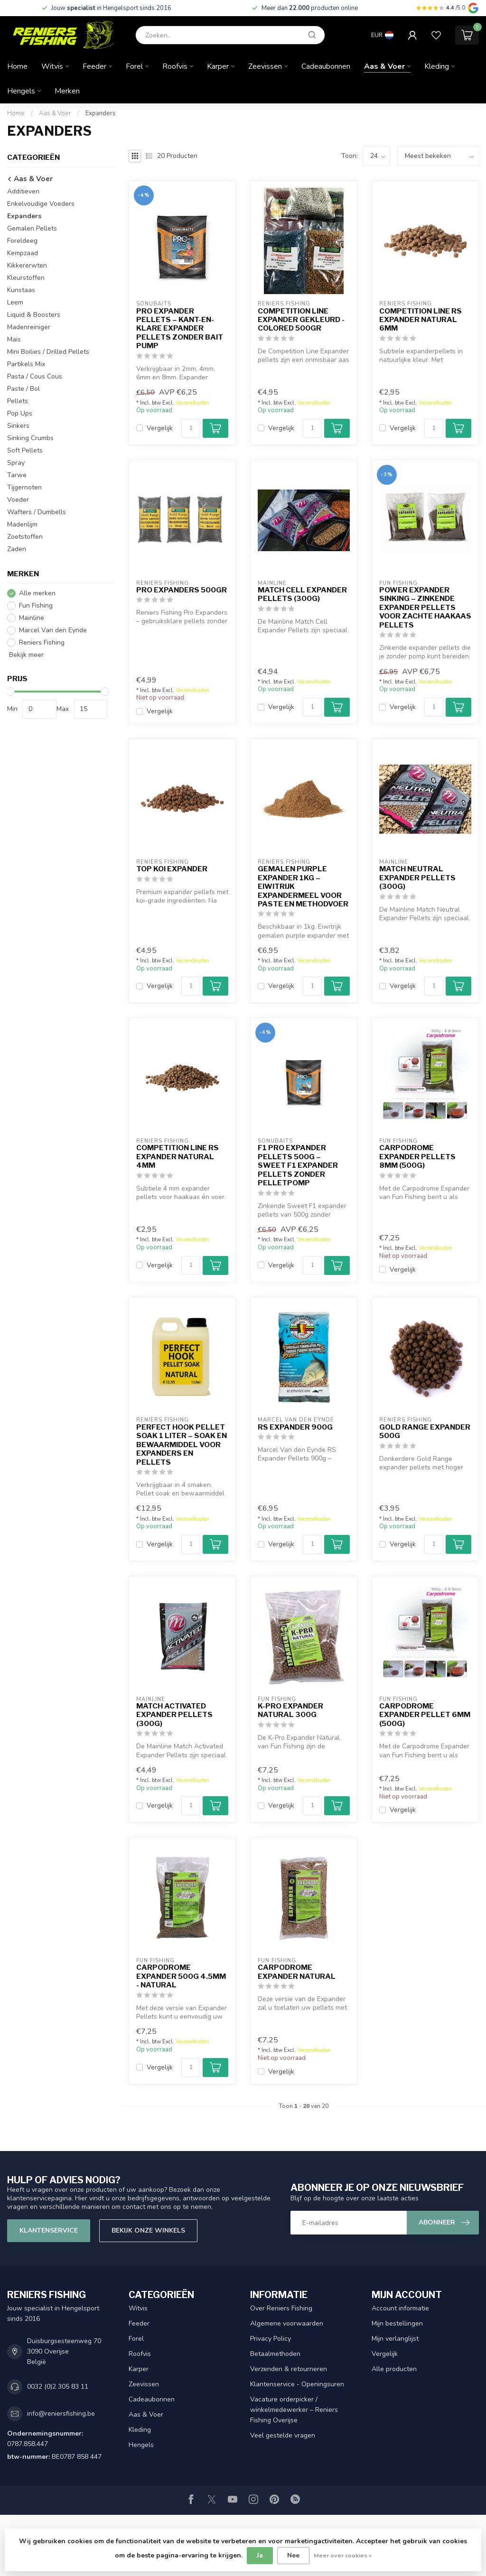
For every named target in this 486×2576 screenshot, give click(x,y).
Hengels (21, 91)
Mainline (31, 617)
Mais (14, 339)
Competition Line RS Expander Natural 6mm (420, 320)
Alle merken (37, 593)
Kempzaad (22, 253)
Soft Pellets (25, 450)
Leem (15, 302)
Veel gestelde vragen (282, 2435)
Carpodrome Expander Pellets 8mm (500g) (417, 1157)
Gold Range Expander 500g (424, 1431)
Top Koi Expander (171, 869)
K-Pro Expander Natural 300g (290, 1710)
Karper (218, 66)
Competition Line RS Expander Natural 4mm (177, 1157)
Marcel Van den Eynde (53, 630)
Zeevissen (265, 66)
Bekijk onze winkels (148, 2230)
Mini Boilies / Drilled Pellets (48, 351)
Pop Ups (19, 413)
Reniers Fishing (42, 642)
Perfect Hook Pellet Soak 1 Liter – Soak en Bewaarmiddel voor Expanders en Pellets (181, 1445)
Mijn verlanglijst (395, 2338)
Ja (260, 2555)
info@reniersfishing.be (61, 2413)
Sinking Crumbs (30, 438)
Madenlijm (22, 524)
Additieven (23, 191)
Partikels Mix (26, 364)
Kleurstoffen (26, 277)
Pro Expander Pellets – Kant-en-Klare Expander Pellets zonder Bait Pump (179, 329)
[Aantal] (190, 428)
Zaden (16, 549)
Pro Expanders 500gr (181, 590)
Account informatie (400, 2308)
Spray (16, 462)
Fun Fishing (36, 605)
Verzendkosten (192, 402)
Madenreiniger (28, 327)
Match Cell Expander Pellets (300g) (302, 594)
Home (17, 66)
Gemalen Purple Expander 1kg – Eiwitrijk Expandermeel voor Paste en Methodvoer (303, 886)
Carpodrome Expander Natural (297, 1971)
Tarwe (17, 475)
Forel (134, 66)
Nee (293, 2555)
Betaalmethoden (275, 2353)
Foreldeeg (22, 240)
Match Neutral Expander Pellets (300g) (417, 878)
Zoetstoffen (25, 536)
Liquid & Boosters (33, 314)
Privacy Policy (270, 2338)
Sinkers (18, 425)
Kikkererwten (27, 265)
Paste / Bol (23, 388)
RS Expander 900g (295, 1427)
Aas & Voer (384, 66)
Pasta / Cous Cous (34, 376)
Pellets (17, 401)
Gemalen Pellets (32, 228)
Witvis (52, 66)
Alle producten (394, 2368)
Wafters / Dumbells (36, 512)
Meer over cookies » (343, 2555)
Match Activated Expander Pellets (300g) (174, 1715)
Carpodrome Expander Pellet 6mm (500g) (424, 1715)
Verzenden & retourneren (288, 2368)
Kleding (436, 66)
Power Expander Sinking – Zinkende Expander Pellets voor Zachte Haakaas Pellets (425, 607)
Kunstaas (21, 290)
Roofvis (174, 66)
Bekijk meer (25, 654)
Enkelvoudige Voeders (41, 203)
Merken (67, 91)
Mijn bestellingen (397, 2323)
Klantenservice (48, 2230)
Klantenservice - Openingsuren (297, 2384)
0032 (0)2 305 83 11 (57, 2386)
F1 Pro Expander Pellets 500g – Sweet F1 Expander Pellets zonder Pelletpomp (298, 1165)
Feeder (94, 66)
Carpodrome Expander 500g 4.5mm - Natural (181, 1976)
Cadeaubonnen (325, 66)
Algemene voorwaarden (286, 2323)
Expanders (100, 113)
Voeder (18, 499)
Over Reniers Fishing (281, 2308)
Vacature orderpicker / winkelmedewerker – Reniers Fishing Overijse (294, 2410)
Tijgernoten (24, 487)
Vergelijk (160, 428)
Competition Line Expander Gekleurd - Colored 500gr (301, 320)
